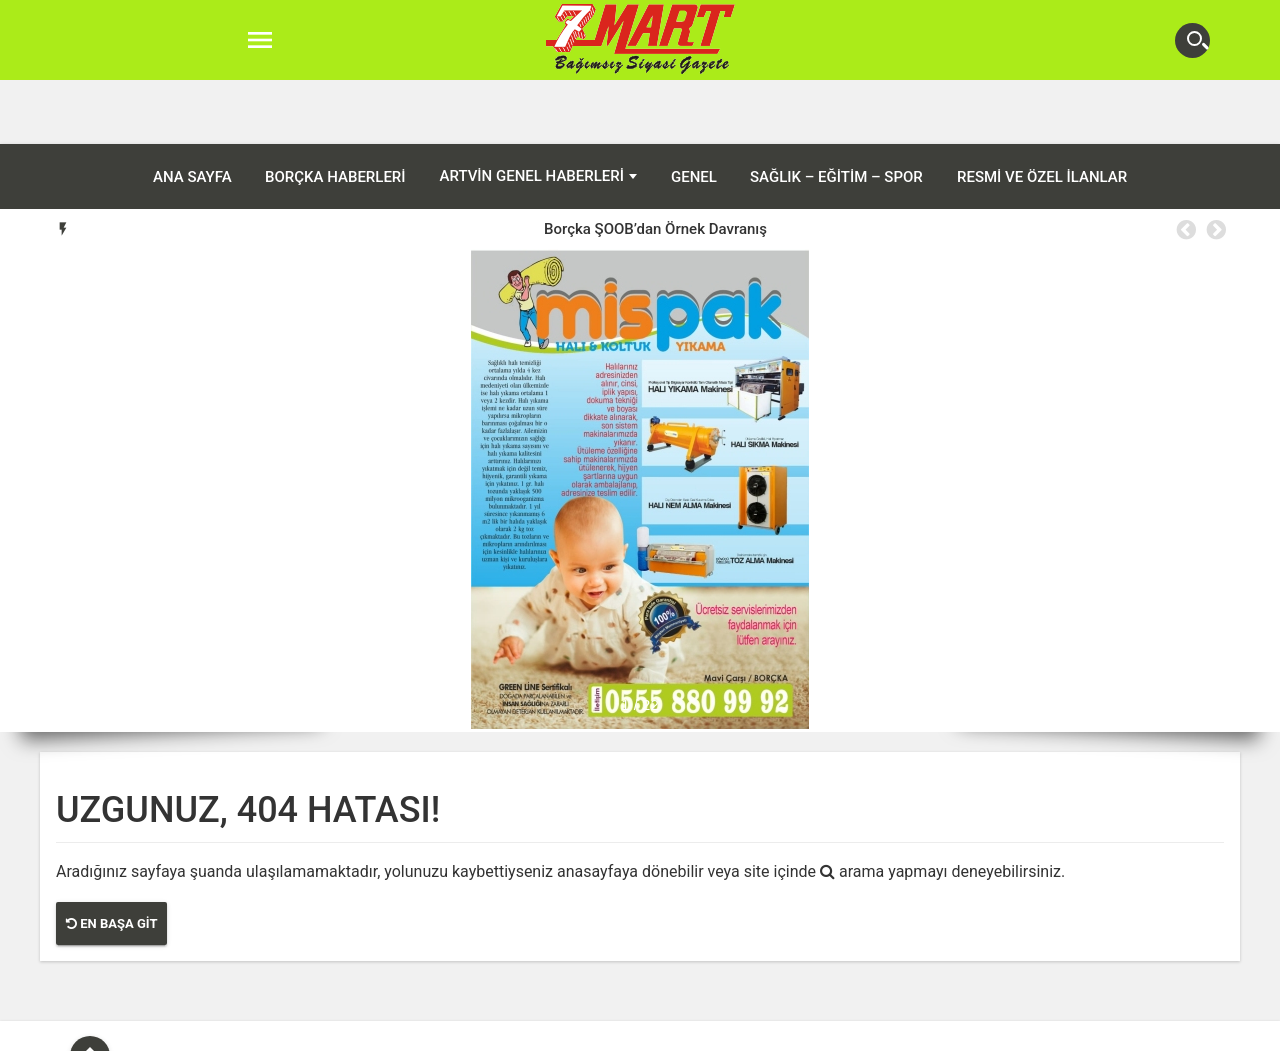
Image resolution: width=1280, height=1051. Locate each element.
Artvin (465, 1030)
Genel (694, 113)
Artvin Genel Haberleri (532, 112)
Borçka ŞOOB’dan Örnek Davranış (655, 165)
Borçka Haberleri (335, 113)
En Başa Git (111, 859)
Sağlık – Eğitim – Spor (836, 113)
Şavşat (762, 1030)
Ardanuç (530, 1030)
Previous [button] (1185, 166)
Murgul (701, 1030)
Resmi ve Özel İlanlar (1042, 113)
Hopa (646, 1030)
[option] (655, 165)
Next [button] (1215, 166)
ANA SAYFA (192, 113)
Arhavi (593, 1030)
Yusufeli (826, 1030)
